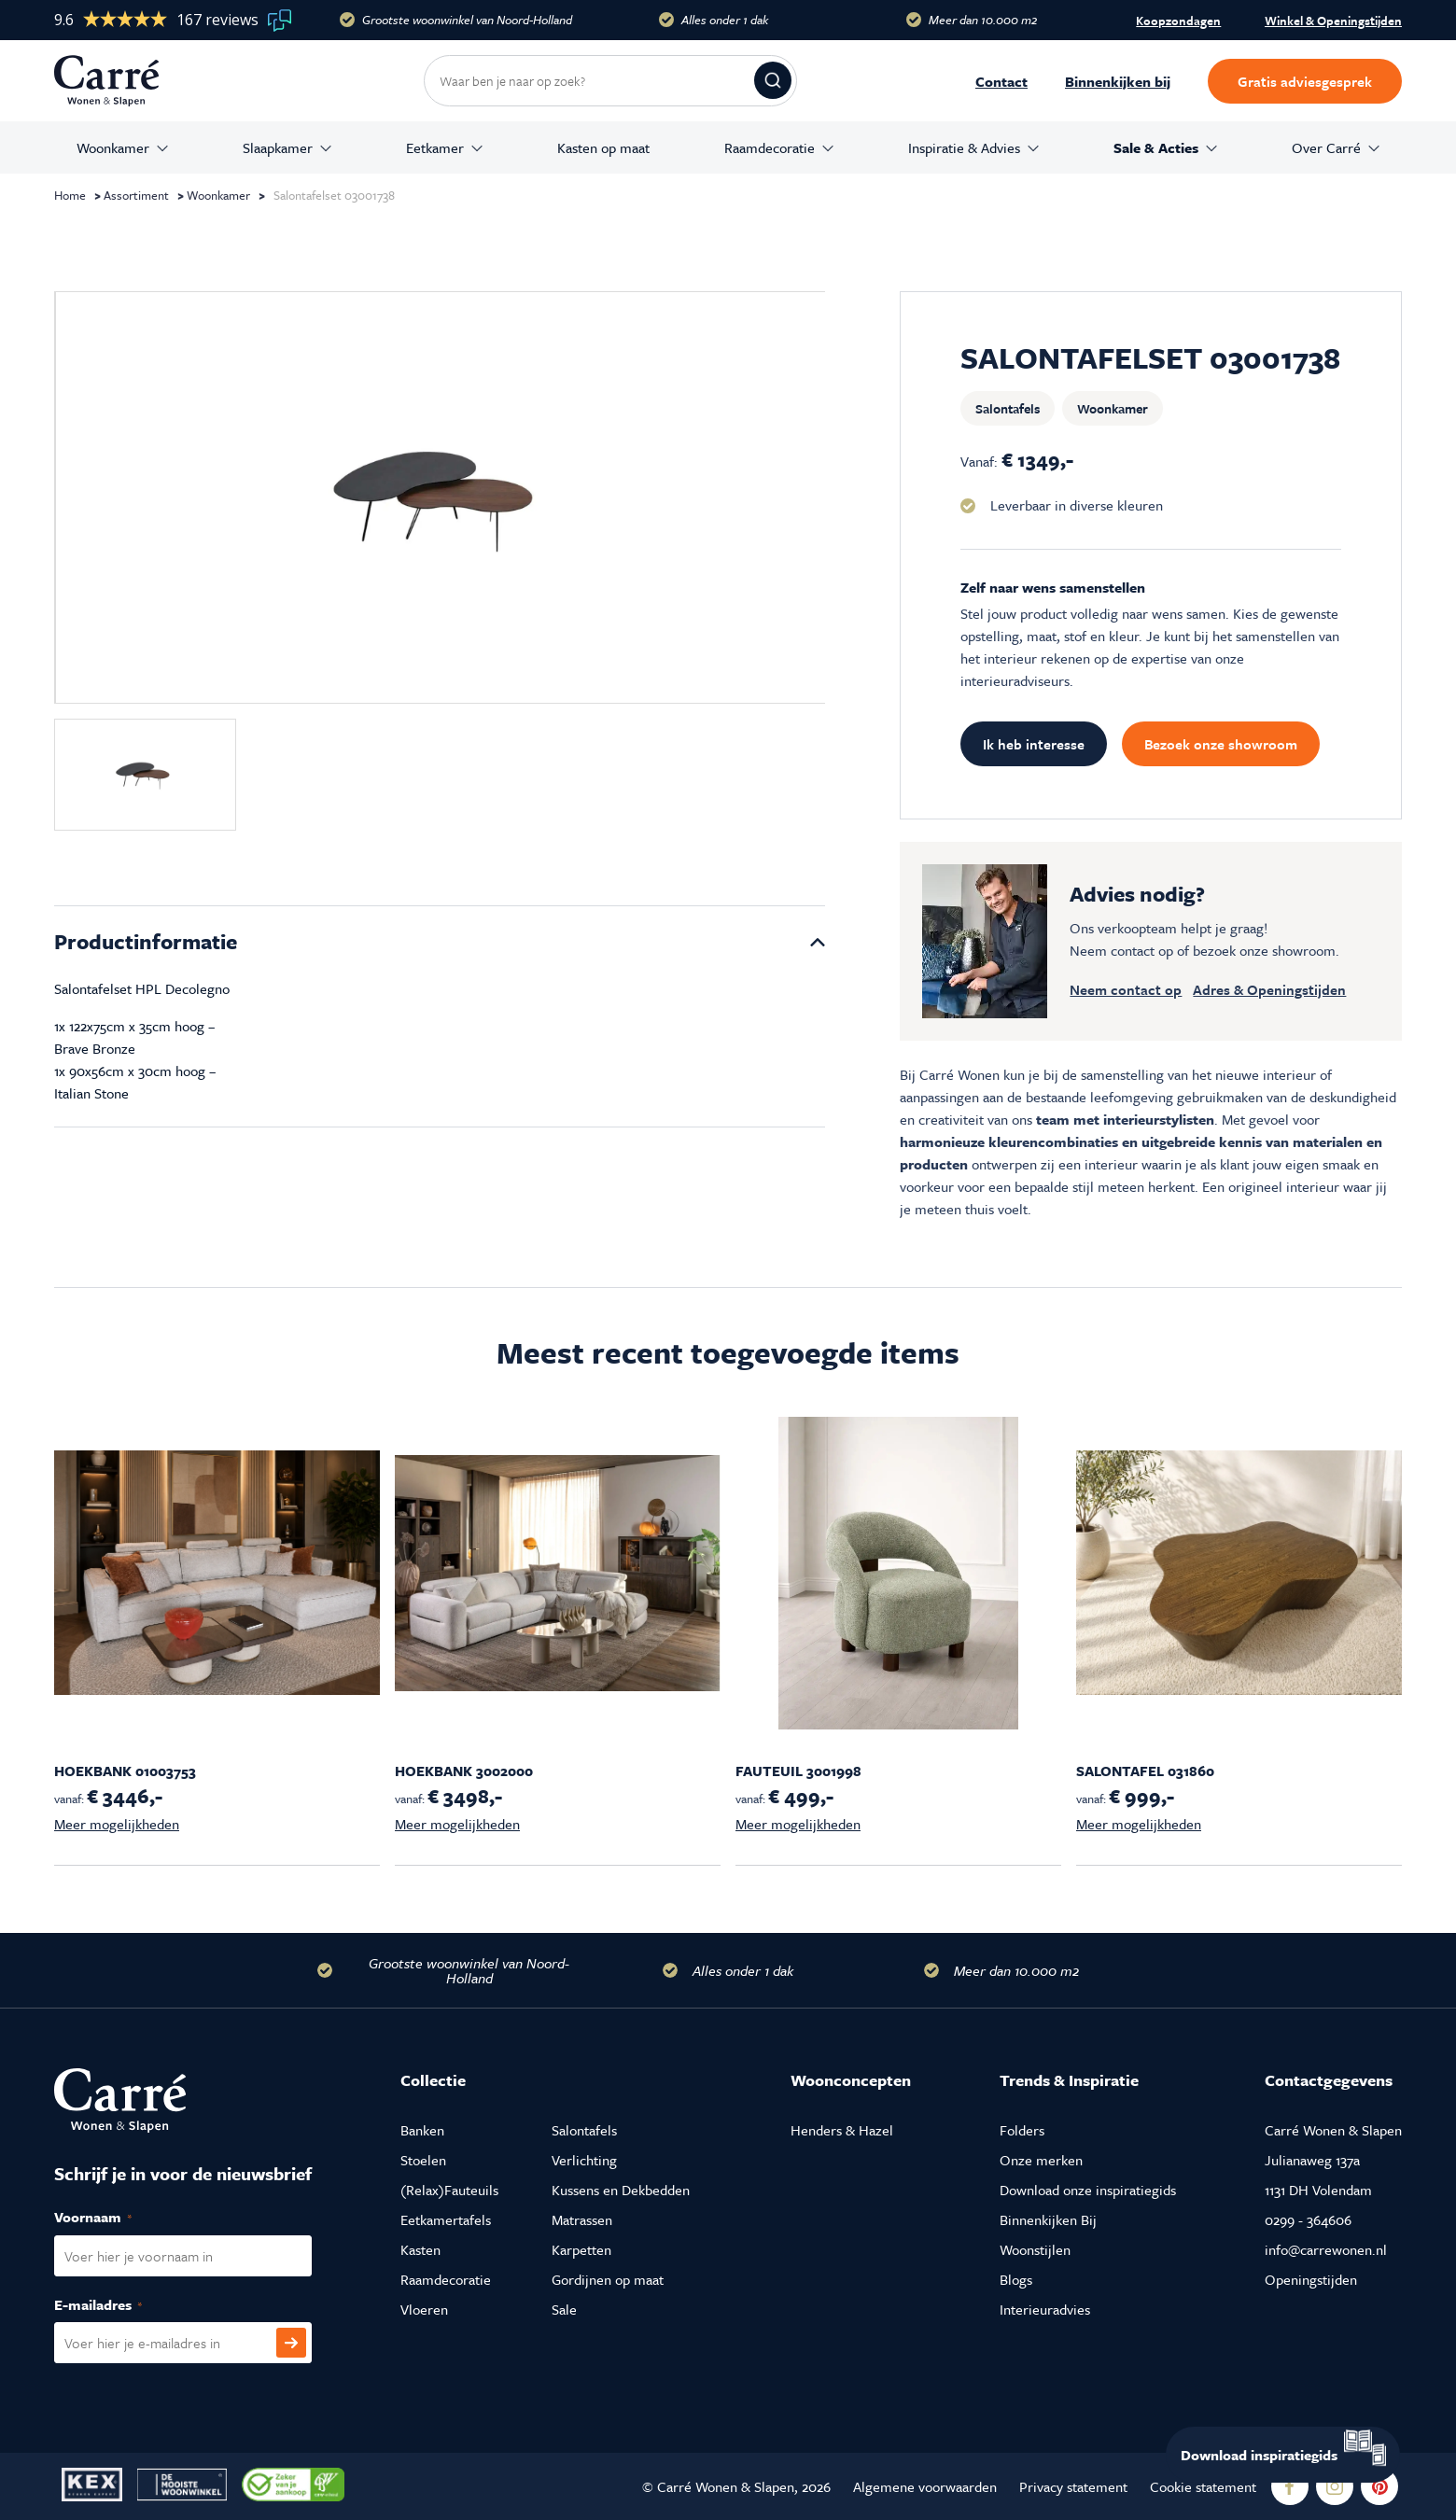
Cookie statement (1203, 2486)
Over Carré (1326, 147)
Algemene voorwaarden (925, 2486)
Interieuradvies (1045, 2309)
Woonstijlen (1035, 2249)
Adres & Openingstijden (1269, 989)
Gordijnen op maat (608, 2279)
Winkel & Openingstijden (1333, 21)
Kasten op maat (603, 147)
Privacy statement (1073, 2486)
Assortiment (136, 195)
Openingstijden (1311, 2279)
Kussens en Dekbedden (621, 2189)
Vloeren (424, 2309)
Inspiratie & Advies (964, 147)
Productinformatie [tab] (145, 941)
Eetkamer (435, 147)
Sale (564, 2309)
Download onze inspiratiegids (1088, 2189)
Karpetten (581, 2249)
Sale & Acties (1155, 147)
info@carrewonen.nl (1326, 2249)
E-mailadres (118, 2305)
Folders (1022, 2130)
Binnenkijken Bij (1048, 2219)
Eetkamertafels (445, 2219)
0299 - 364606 (1308, 2219)
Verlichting (584, 2159)
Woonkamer (113, 147)
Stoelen (423, 2159)
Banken (422, 2130)
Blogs (1016, 2279)
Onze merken (1041, 2159)
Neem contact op (1126, 989)
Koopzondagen (1178, 20)
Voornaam (113, 2217)
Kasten (420, 2249)
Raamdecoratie (769, 147)
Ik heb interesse (1034, 744)
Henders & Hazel (842, 2130)
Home (70, 195)
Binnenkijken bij (1117, 81)
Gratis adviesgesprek (1305, 81)
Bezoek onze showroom (1220, 744)
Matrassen (582, 2219)
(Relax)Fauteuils (449, 2189)
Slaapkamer (278, 147)
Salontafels (1007, 408)
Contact (1001, 81)
